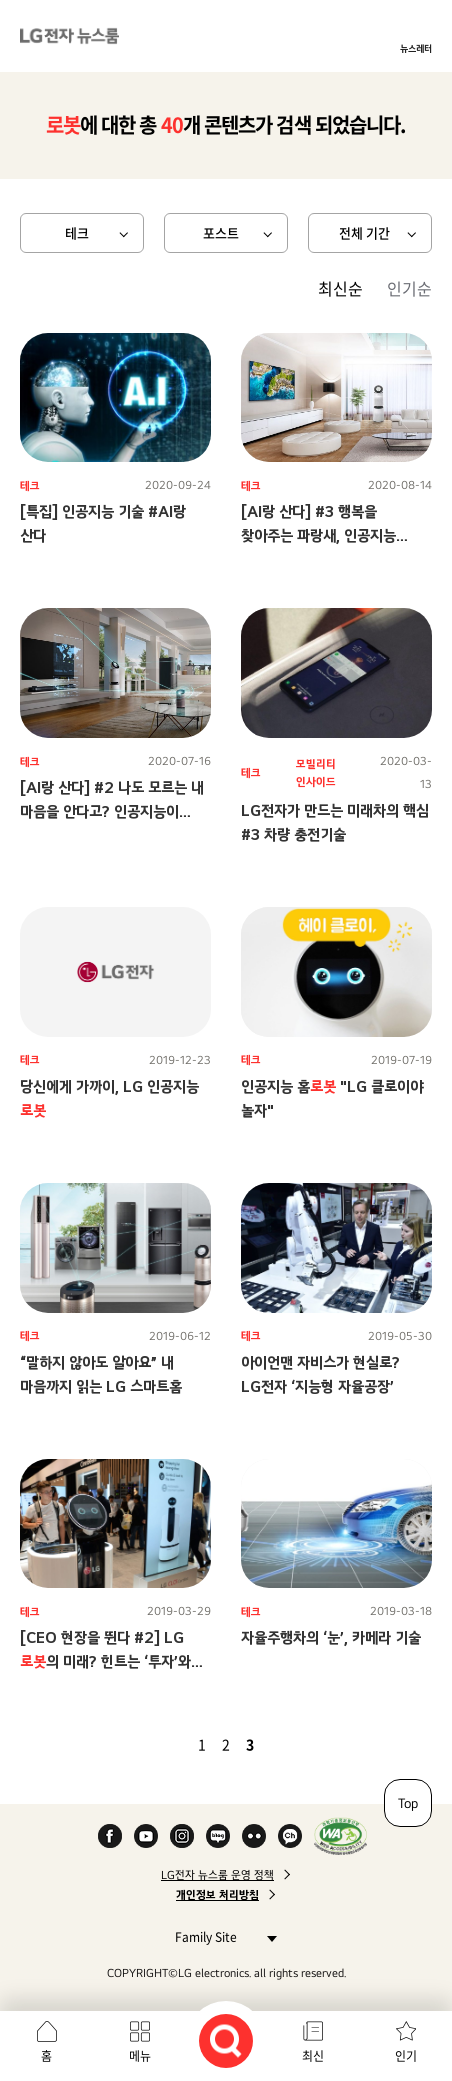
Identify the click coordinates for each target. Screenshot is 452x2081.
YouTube (146, 1836)
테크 (77, 232)
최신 (313, 2056)
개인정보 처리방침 (217, 1895)
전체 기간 (364, 232)
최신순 (340, 288)
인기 (406, 2056)
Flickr (254, 1836)
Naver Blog (218, 1836)
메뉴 (140, 2056)
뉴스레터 (416, 48)
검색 (226, 2041)
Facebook (110, 1836)
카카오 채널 (290, 1836)
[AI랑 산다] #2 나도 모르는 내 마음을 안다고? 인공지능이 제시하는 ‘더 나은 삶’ (112, 811)
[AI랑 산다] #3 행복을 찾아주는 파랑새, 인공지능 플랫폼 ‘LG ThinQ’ (318, 535)
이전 (168, 1744)
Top (408, 1803)
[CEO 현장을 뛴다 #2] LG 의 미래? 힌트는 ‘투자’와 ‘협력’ (105, 1661)
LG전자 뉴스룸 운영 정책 (217, 1875)
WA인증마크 (340, 1836)
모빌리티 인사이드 (316, 773)
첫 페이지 (144, 1744)
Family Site (220, 1936)
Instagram (182, 1836)
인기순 (409, 288)
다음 (284, 1744)
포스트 (221, 232)
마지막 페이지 (308, 1744)
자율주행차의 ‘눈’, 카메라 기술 (331, 1637)
